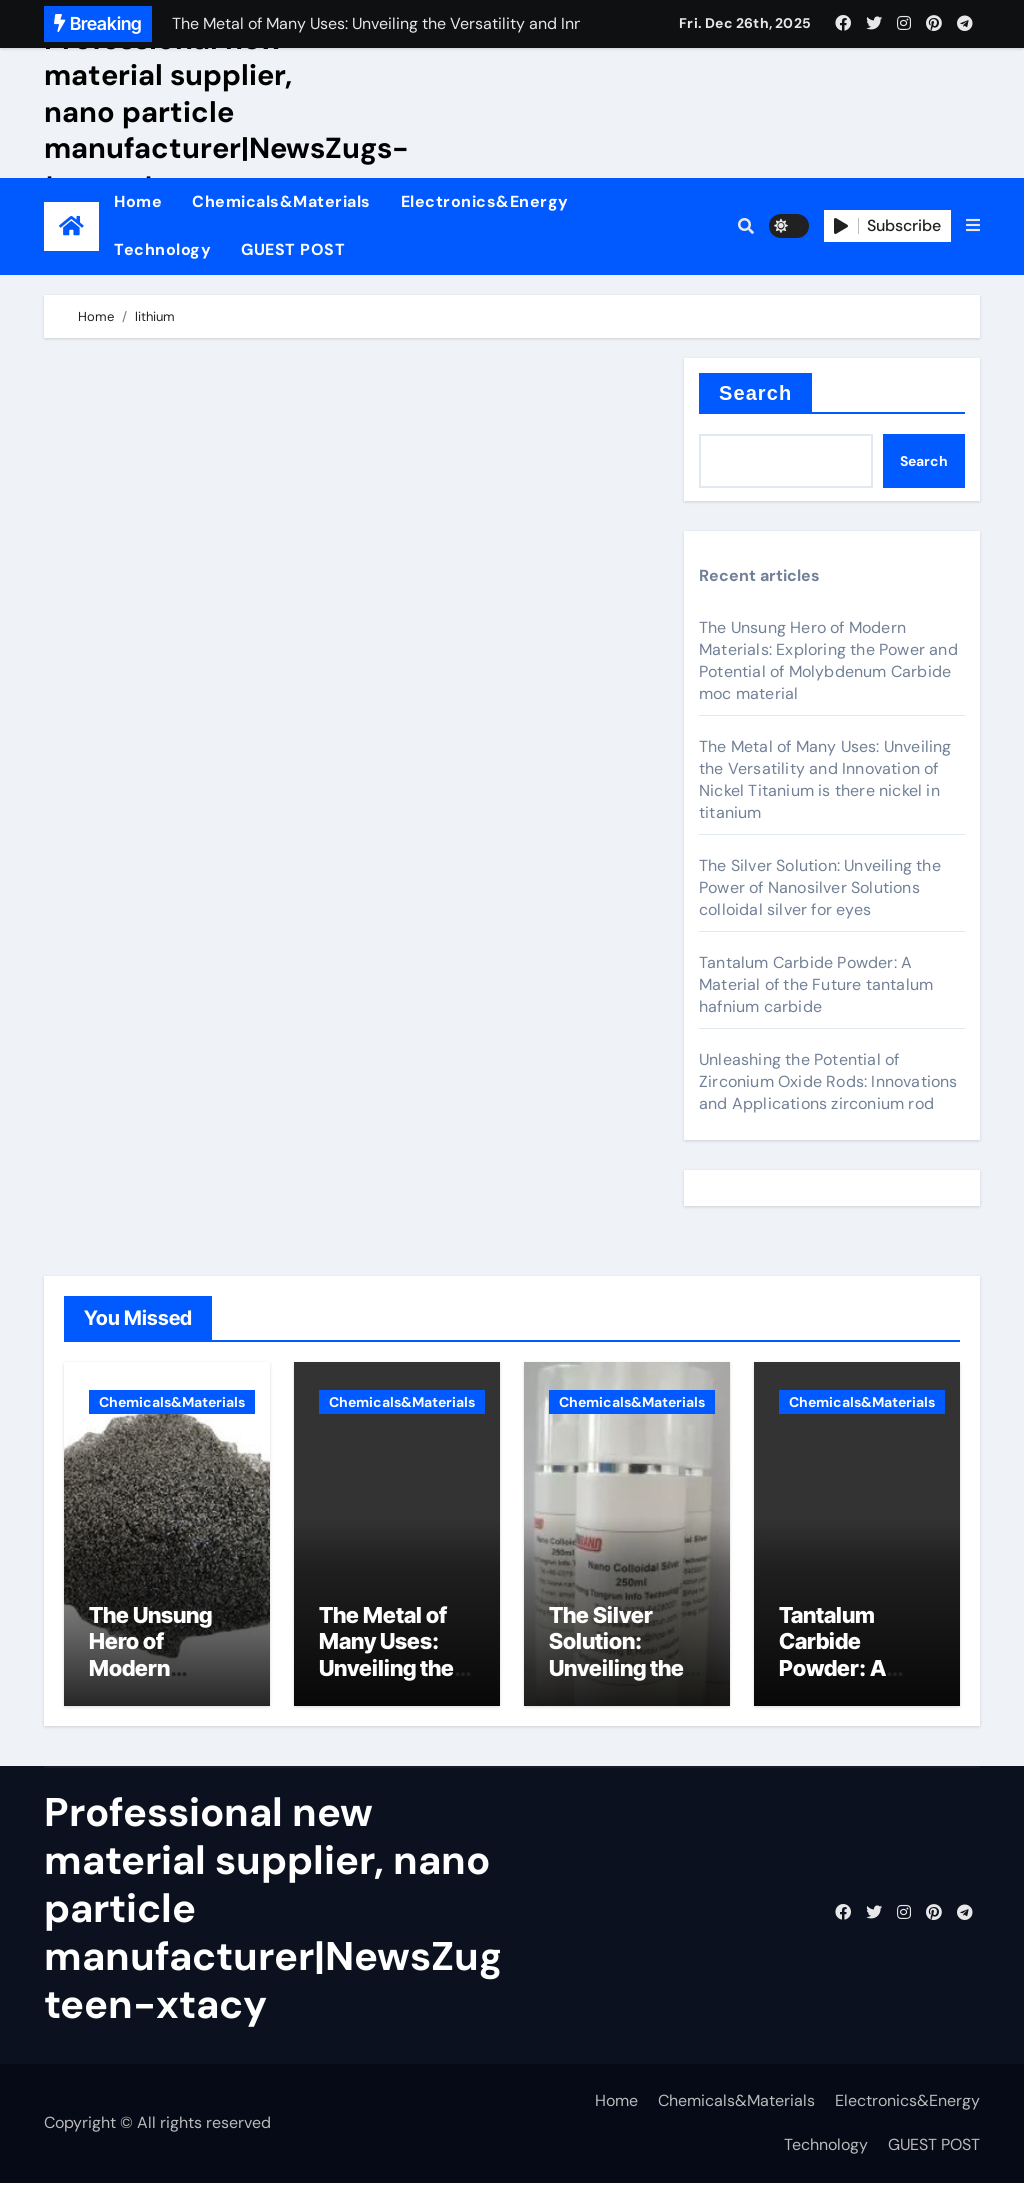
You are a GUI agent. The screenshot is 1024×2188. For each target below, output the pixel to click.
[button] (973, 226)
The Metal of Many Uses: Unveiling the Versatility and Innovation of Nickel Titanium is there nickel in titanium (825, 779)
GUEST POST (293, 249)
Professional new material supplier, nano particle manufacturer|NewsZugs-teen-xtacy (226, 112)
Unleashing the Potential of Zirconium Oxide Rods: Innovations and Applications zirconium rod (828, 1081)
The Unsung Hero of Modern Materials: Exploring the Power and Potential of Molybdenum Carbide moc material (828, 660)
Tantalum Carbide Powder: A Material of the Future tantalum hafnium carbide (816, 984)
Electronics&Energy (485, 201)
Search (755, 393)
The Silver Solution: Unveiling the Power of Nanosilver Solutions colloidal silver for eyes (820, 887)
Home (138, 201)
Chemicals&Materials (281, 201)
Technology (162, 249)
